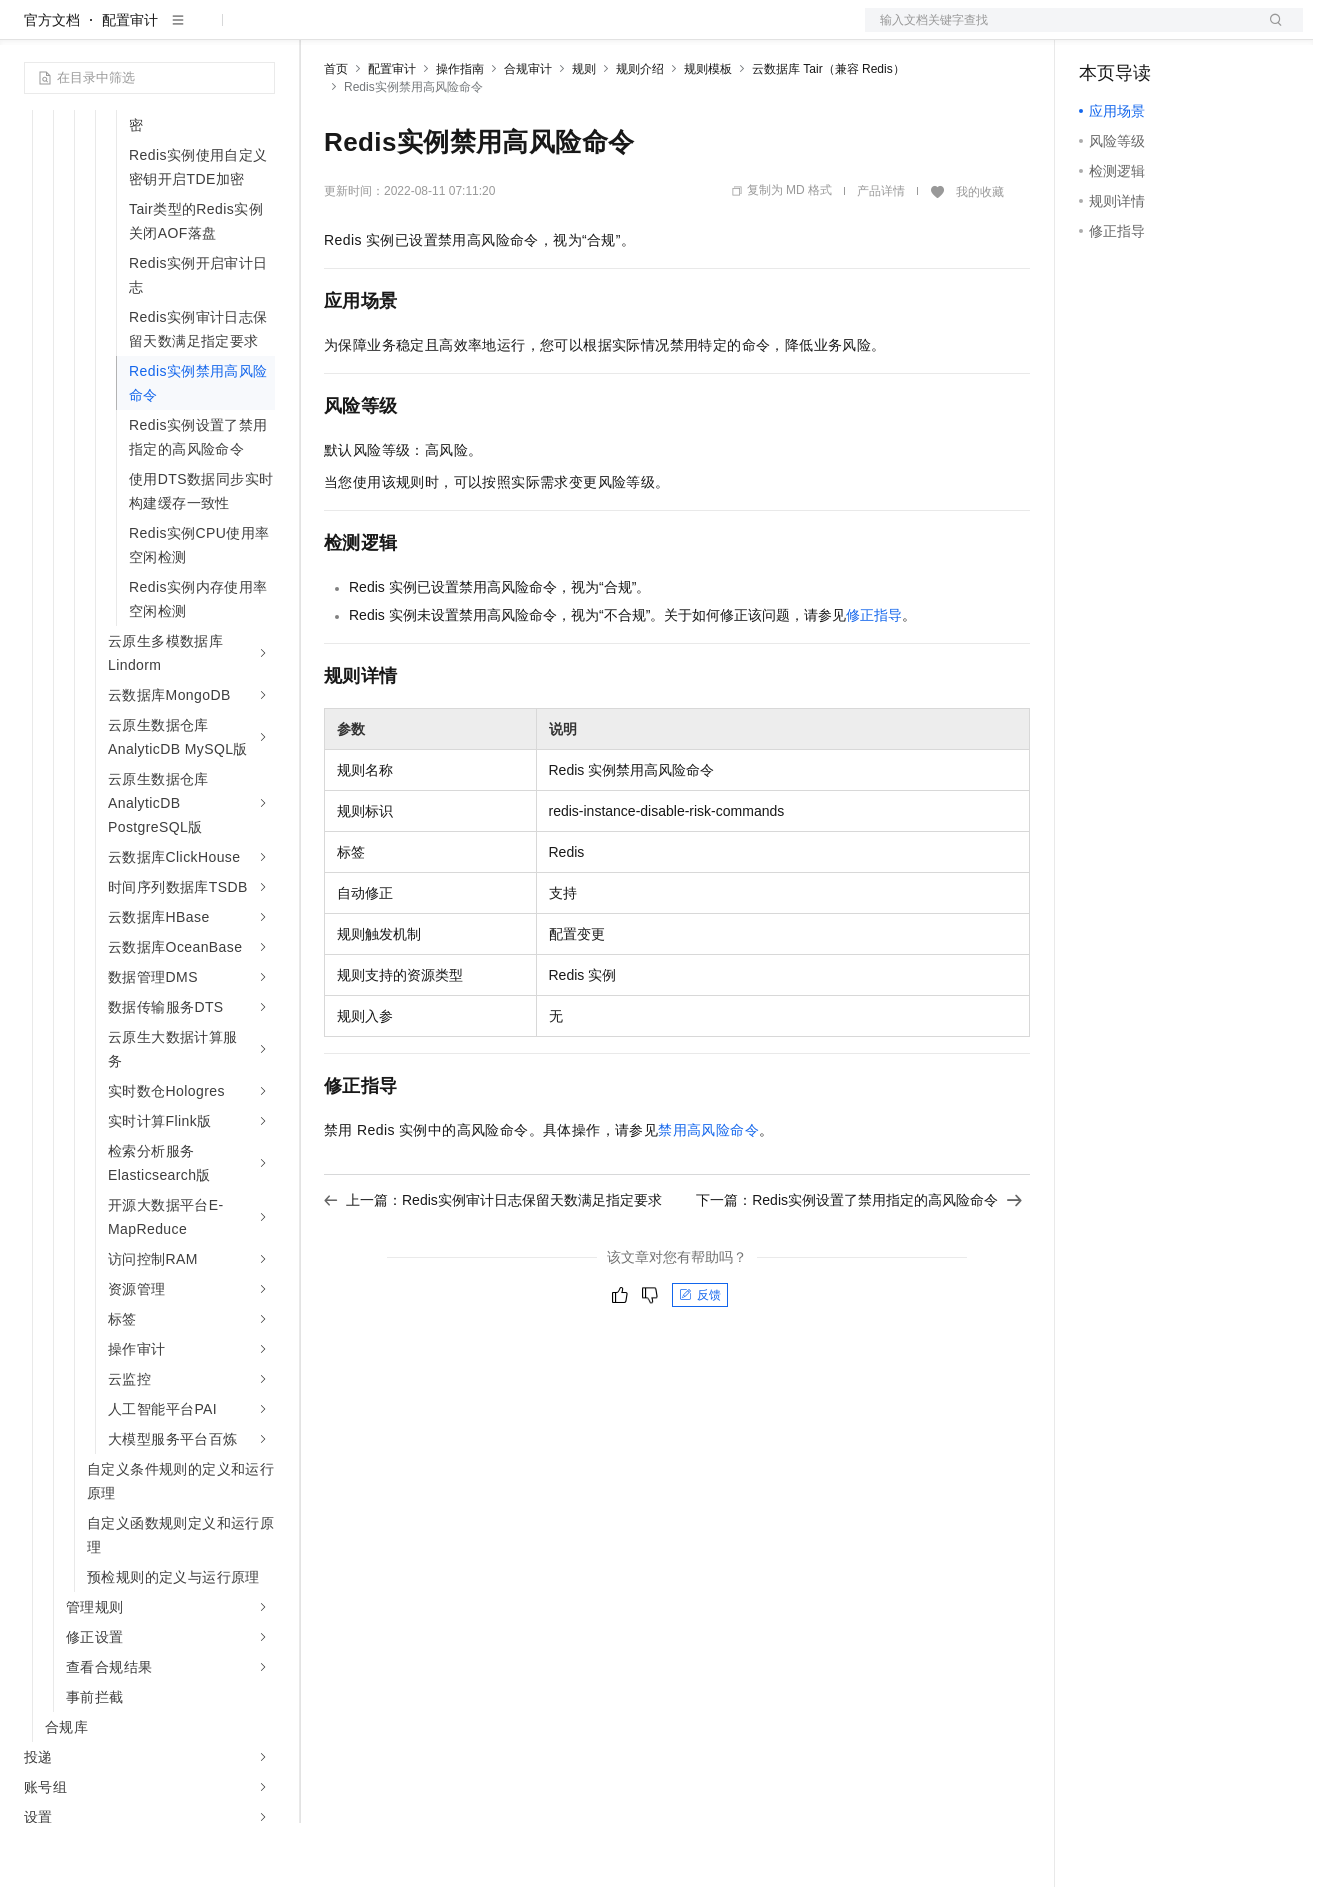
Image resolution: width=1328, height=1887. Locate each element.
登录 (1270, 32)
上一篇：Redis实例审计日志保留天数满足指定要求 (493, 1264)
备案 (1101, 32)
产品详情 (881, 255)
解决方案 (322, 32)
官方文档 (52, 84)
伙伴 (542, 32)
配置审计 (130, 84)
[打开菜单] (32, 32)
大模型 (205, 32)
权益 (384, 32)
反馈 (700, 1359)
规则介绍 (640, 133)
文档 (1059, 32)
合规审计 (528, 133)
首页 (336, 133)
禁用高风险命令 (708, 1194)
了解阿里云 (659, 32)
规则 (584, 133)
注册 (1197, 32)
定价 (432, 32)
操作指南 (460, 133)
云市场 (487, 32)
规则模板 (708, 133)
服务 (590, 32)
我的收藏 (980, 256)
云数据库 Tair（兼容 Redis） (828, 133)
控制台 (1149, 32)
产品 (260, 32)
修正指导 (874, 679)
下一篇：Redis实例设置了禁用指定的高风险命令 (859, 1264)
